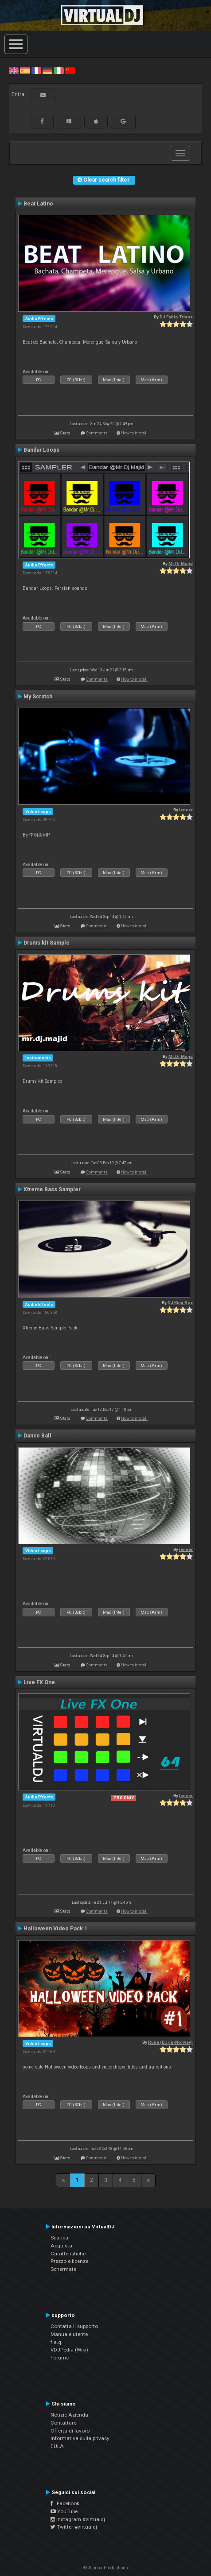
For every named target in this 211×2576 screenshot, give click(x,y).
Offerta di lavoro (70, 2431)
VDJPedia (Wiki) (69, 2350)
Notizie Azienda (69, 2415)
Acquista (61, 2246)
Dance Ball (37, 1436)
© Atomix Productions (105, 2568)
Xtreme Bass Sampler (52, 1189)
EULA (57, 2446)
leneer (186, 809)
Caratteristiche (68, 2254)
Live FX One (39, 1682)
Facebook (65, 2503)
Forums (60, 2358)
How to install (134, 432)
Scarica (59, 2238)
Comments (97, 432)
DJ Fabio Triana (176, 316)
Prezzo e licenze (69, 2261)
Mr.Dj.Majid (180, 563)
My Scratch (37, 696)
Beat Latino (38, 204)
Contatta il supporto (74, 2326)
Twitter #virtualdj (74, 2527)
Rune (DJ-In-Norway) (170, 2042)
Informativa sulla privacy (80, 2438)
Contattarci (64, 2423)
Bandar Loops (41, 450)
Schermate (63, 2269)
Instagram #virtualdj (78, 2519)
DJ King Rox (180, 1302)
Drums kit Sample (46, 943)
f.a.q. (57, 2342)
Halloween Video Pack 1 (55, 1928)
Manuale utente (69, 2334)
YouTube (64, 2511)
